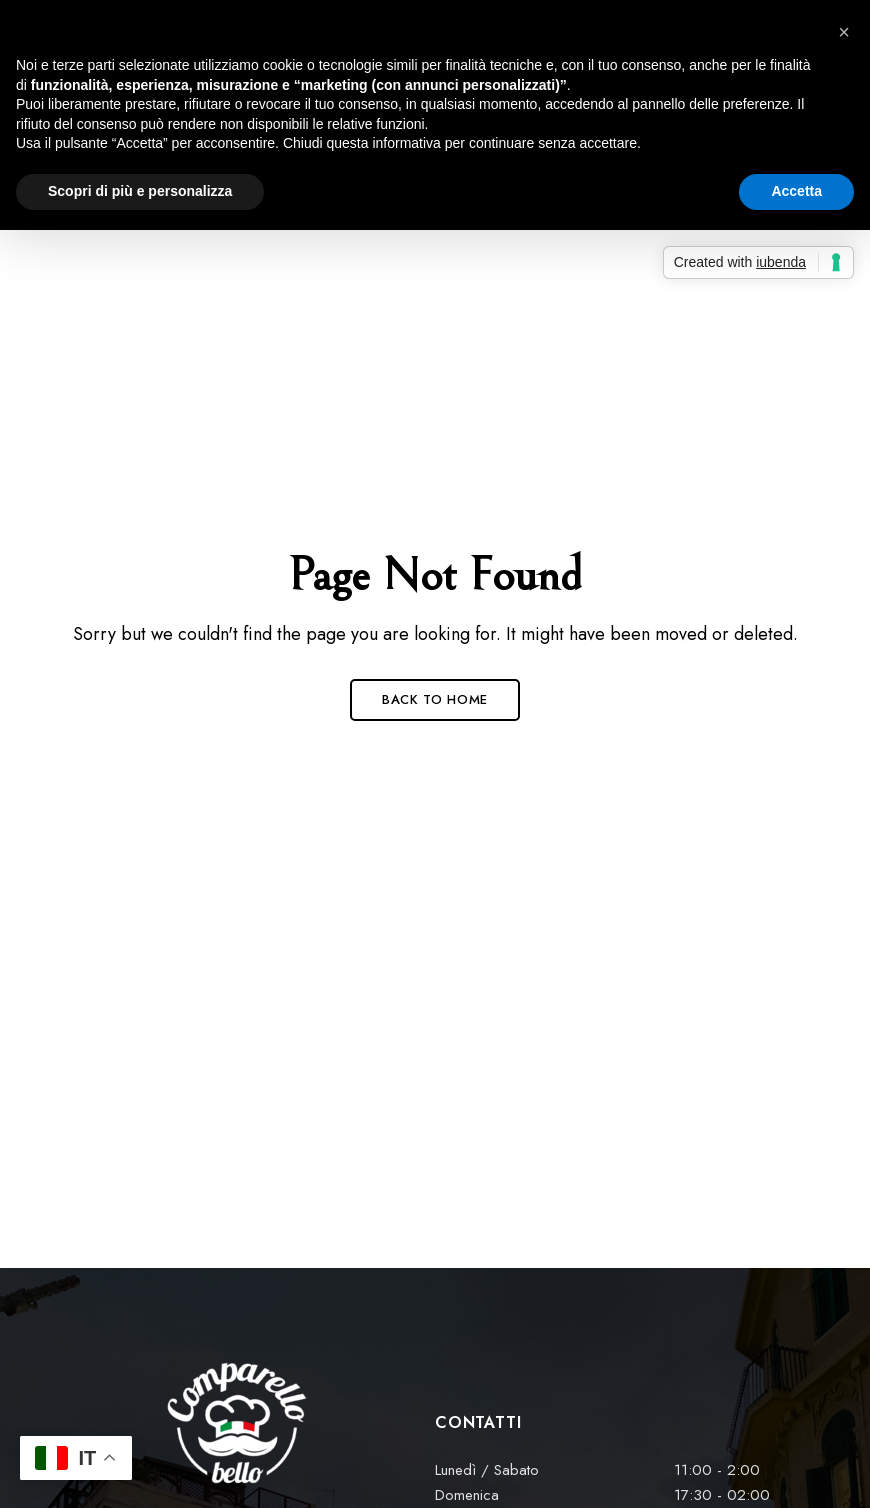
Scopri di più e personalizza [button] (140, 191)
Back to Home (435, 699)
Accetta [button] (796, 191)
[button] (844, 32)
